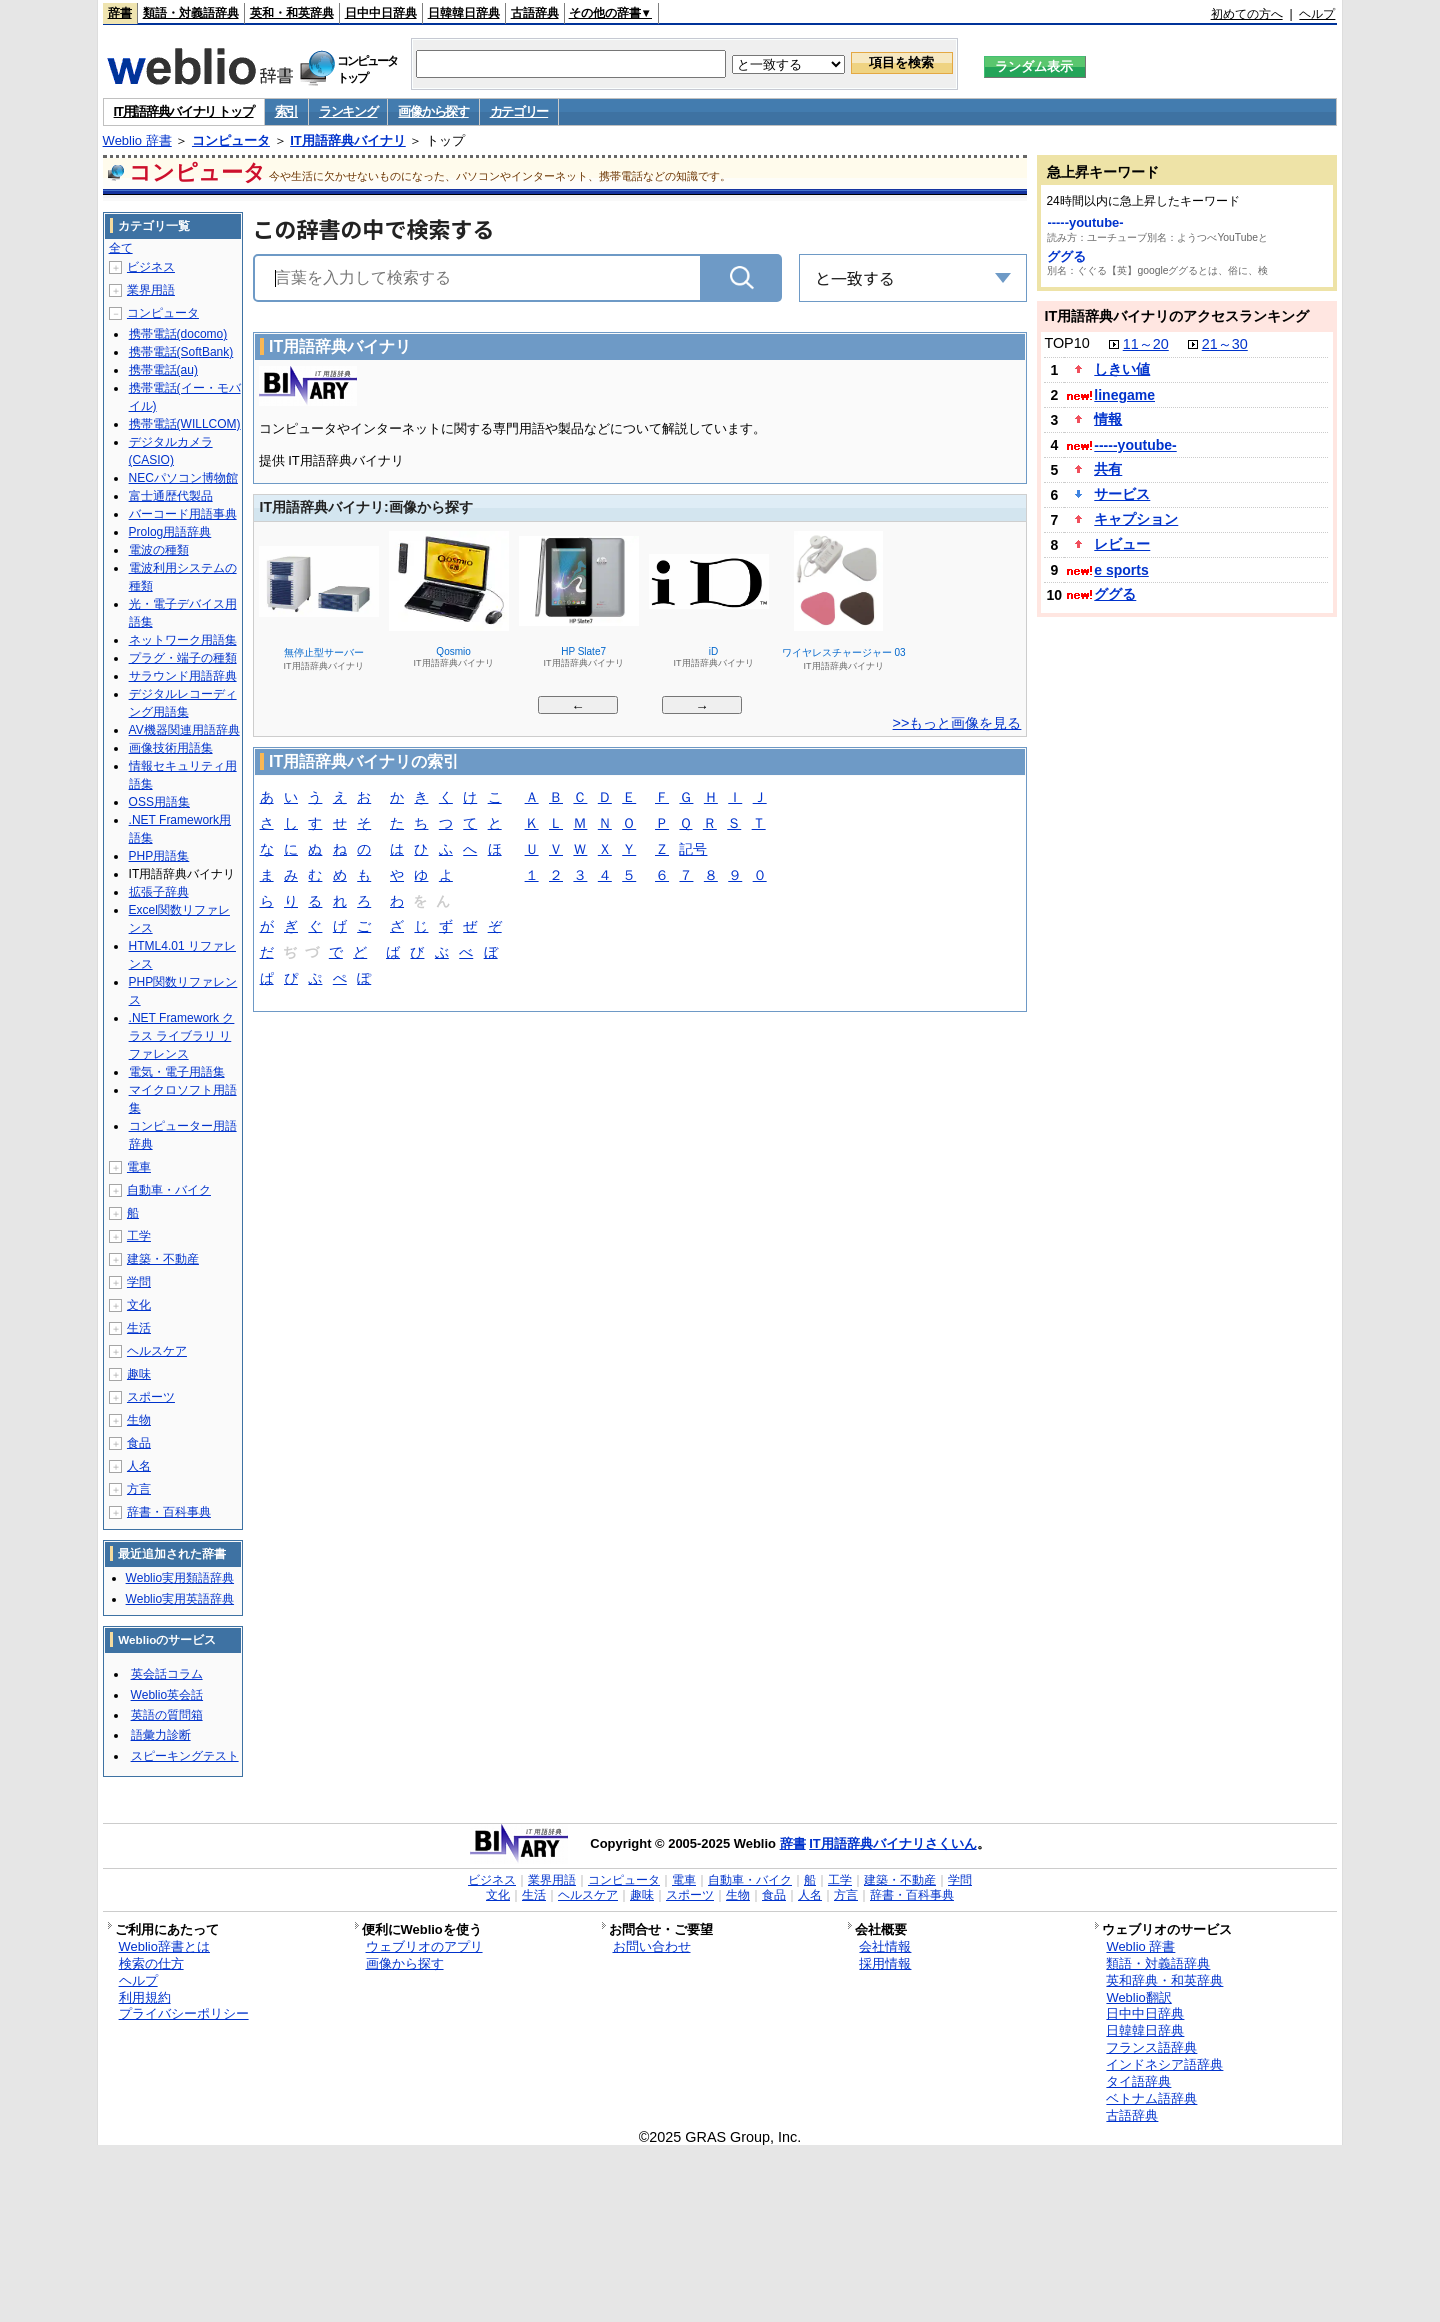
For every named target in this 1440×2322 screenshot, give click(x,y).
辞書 (120, 13)
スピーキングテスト (185, 1756)
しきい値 (1122, 369)
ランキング (348, 111)
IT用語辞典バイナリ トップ (184, 111)
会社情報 (885, 1946)
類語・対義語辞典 (191, 13)
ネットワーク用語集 (183, 640)
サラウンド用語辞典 (183, 676)
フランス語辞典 (1151, 2047)
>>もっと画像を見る (957, 723)
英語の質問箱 (167, 1715)
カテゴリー (519, 111)
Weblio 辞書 (137, 140)
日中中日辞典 (381, 13)
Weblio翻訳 (1138, 1997)
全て (121, 248)
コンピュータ (231, 140)
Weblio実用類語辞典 (180, 1578)
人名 (139, 1466)
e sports (1121, 570)
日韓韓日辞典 (464, 13)
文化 (139, 1305)
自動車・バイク (169, 1190)
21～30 (1225, 344)
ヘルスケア (157, 1351)
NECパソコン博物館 (183, 478)
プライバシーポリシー (184, 2013)
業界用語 (151, 290)
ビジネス (151, 267)
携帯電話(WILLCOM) (185, 424)
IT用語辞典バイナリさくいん (893, 1843)
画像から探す (433, 111)
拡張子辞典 (159, 892)
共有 (1108, 469)
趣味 (139, 1374)
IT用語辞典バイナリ (348, 140)
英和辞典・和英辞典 (1164, 1980)
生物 (139, 1420)
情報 (1108, 419)
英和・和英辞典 (292, 13)
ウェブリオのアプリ (424, 1946)
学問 (139, 1282)
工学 (139, 1236)
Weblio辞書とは (164, 1946)
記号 (693, 850)
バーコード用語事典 (183, 514)
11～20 (1146, 344)
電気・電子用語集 (177, 1072)
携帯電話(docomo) (178, 334)
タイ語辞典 (1138, 2081)
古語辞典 (535, 13)
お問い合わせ (652, 1946)
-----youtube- (1085, 222)
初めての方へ (1247, 14)
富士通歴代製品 (171, 496)
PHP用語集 (159, 856)
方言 (139, 1489)
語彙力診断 (161, 1735)
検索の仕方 (151, 1963)
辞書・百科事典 (169, 1512)
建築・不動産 (163, 1259)
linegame (1124, 395)
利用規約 (145, 1997)
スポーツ (151, 1397)
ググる (1066, 256)
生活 (139, 1328)
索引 (286, 111)
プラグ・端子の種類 (183, 658)
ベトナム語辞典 (1151, 2098)
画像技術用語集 (171, 748)
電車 (139, 1167)
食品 (139, 1443)
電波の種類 (159, 550)
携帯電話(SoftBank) (181, 352)
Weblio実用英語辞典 (180, 1599)
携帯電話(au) (163, 370)
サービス (1122, 494)
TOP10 (1066, 343)
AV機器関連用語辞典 (184, 730)
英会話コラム (167, 1674)
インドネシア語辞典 (1164, 2064)
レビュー (1122, 544)
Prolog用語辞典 (170, 532)
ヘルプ (1317, 14)
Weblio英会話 (167, 1695)
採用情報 (885, 1963)
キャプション (1136, 519)
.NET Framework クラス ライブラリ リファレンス (182, 1036)
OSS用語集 (159, 802)
